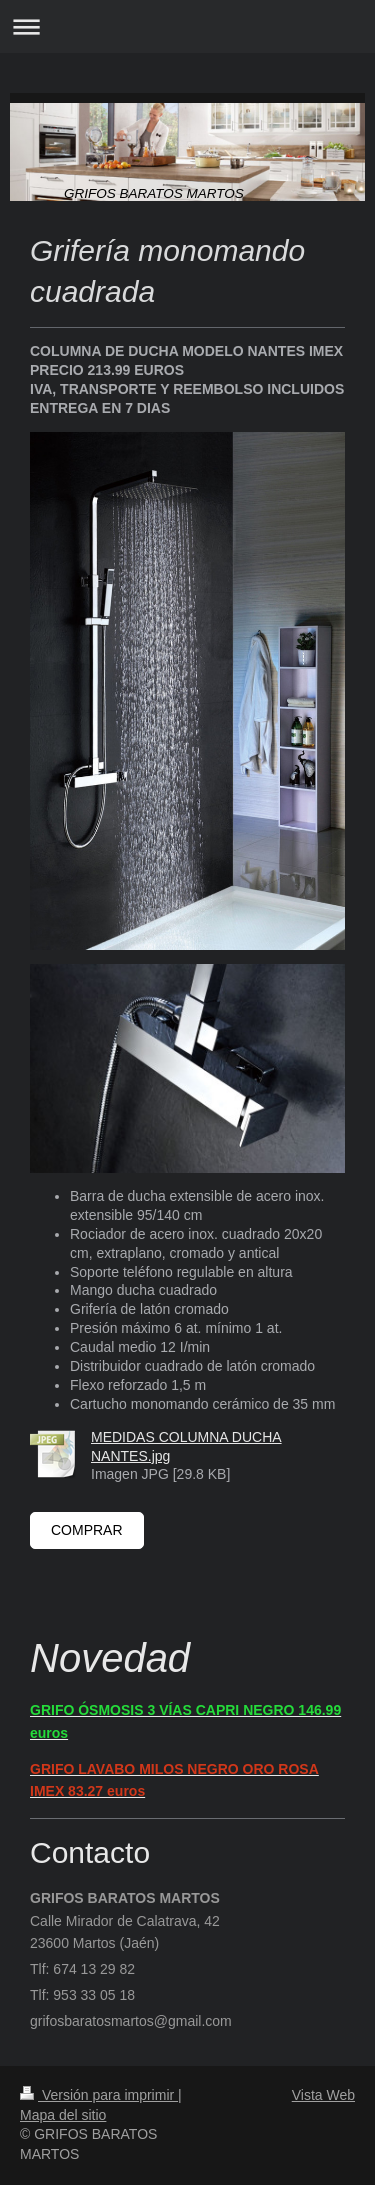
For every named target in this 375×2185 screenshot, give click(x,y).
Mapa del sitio (63, 2115)
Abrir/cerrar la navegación (187, 26)
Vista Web (323, 2095)
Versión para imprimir (99, 2095)
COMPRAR (87, 1530)
